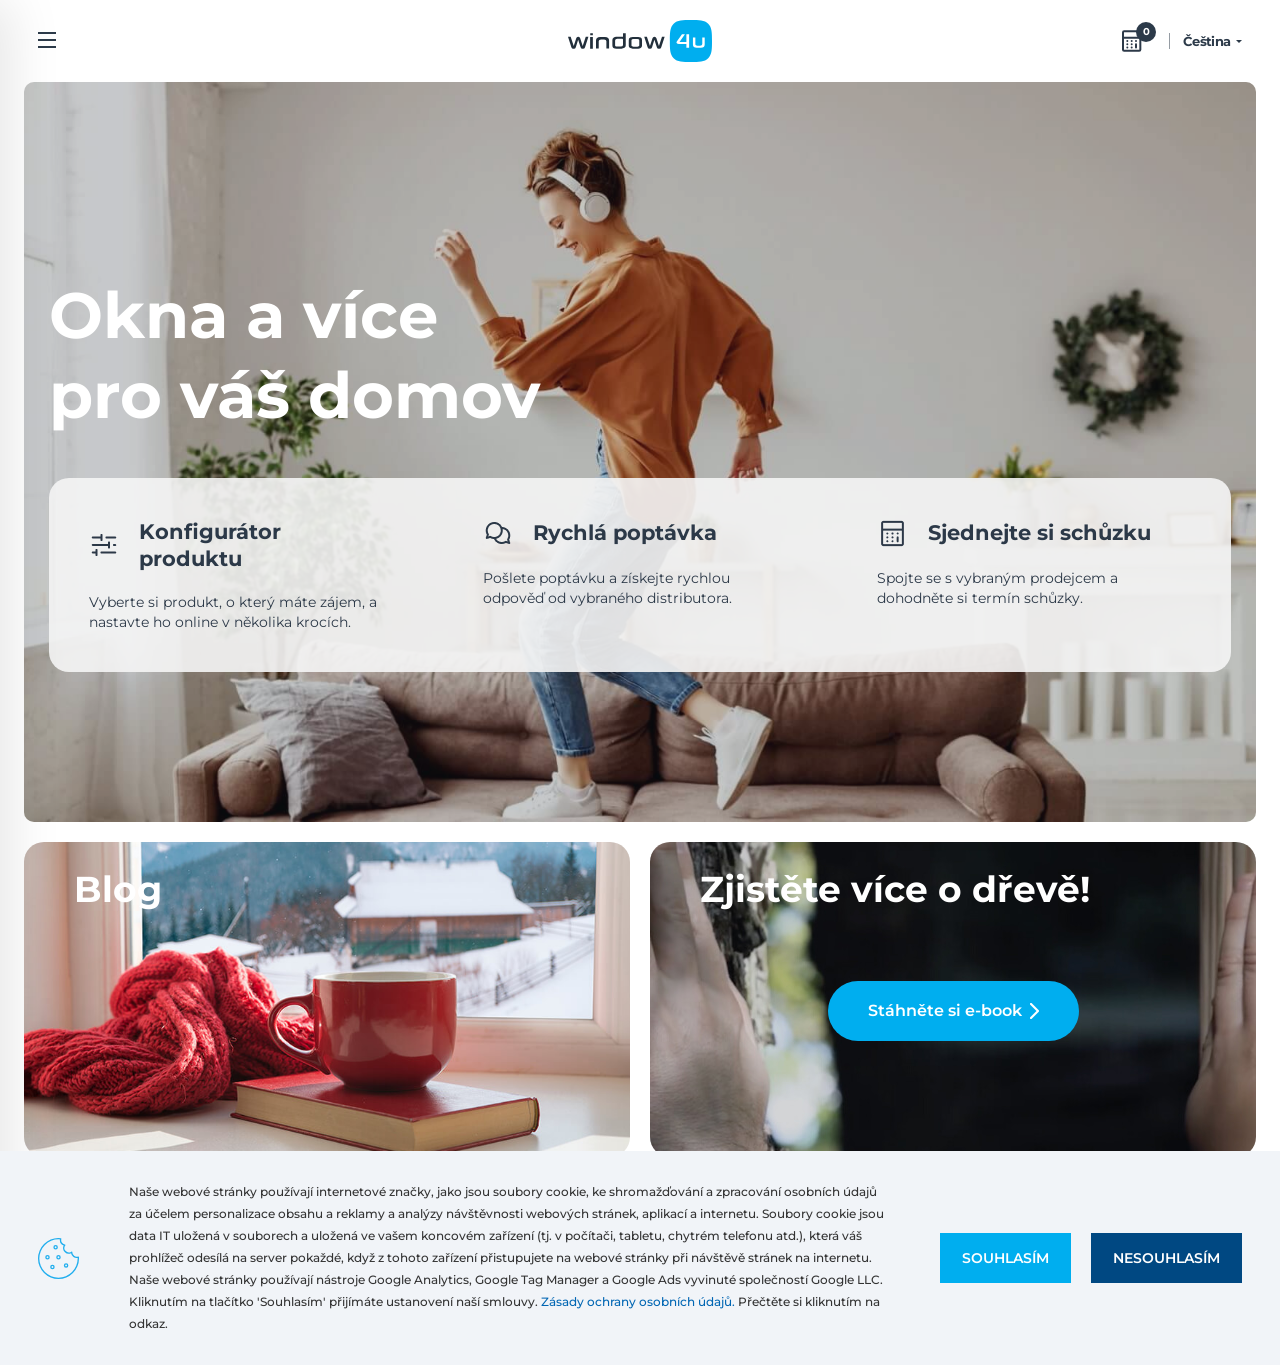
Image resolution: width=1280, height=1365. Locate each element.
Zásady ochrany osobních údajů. (638, 1301)
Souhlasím (1005, 1258)
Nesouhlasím (1166, 1258)
